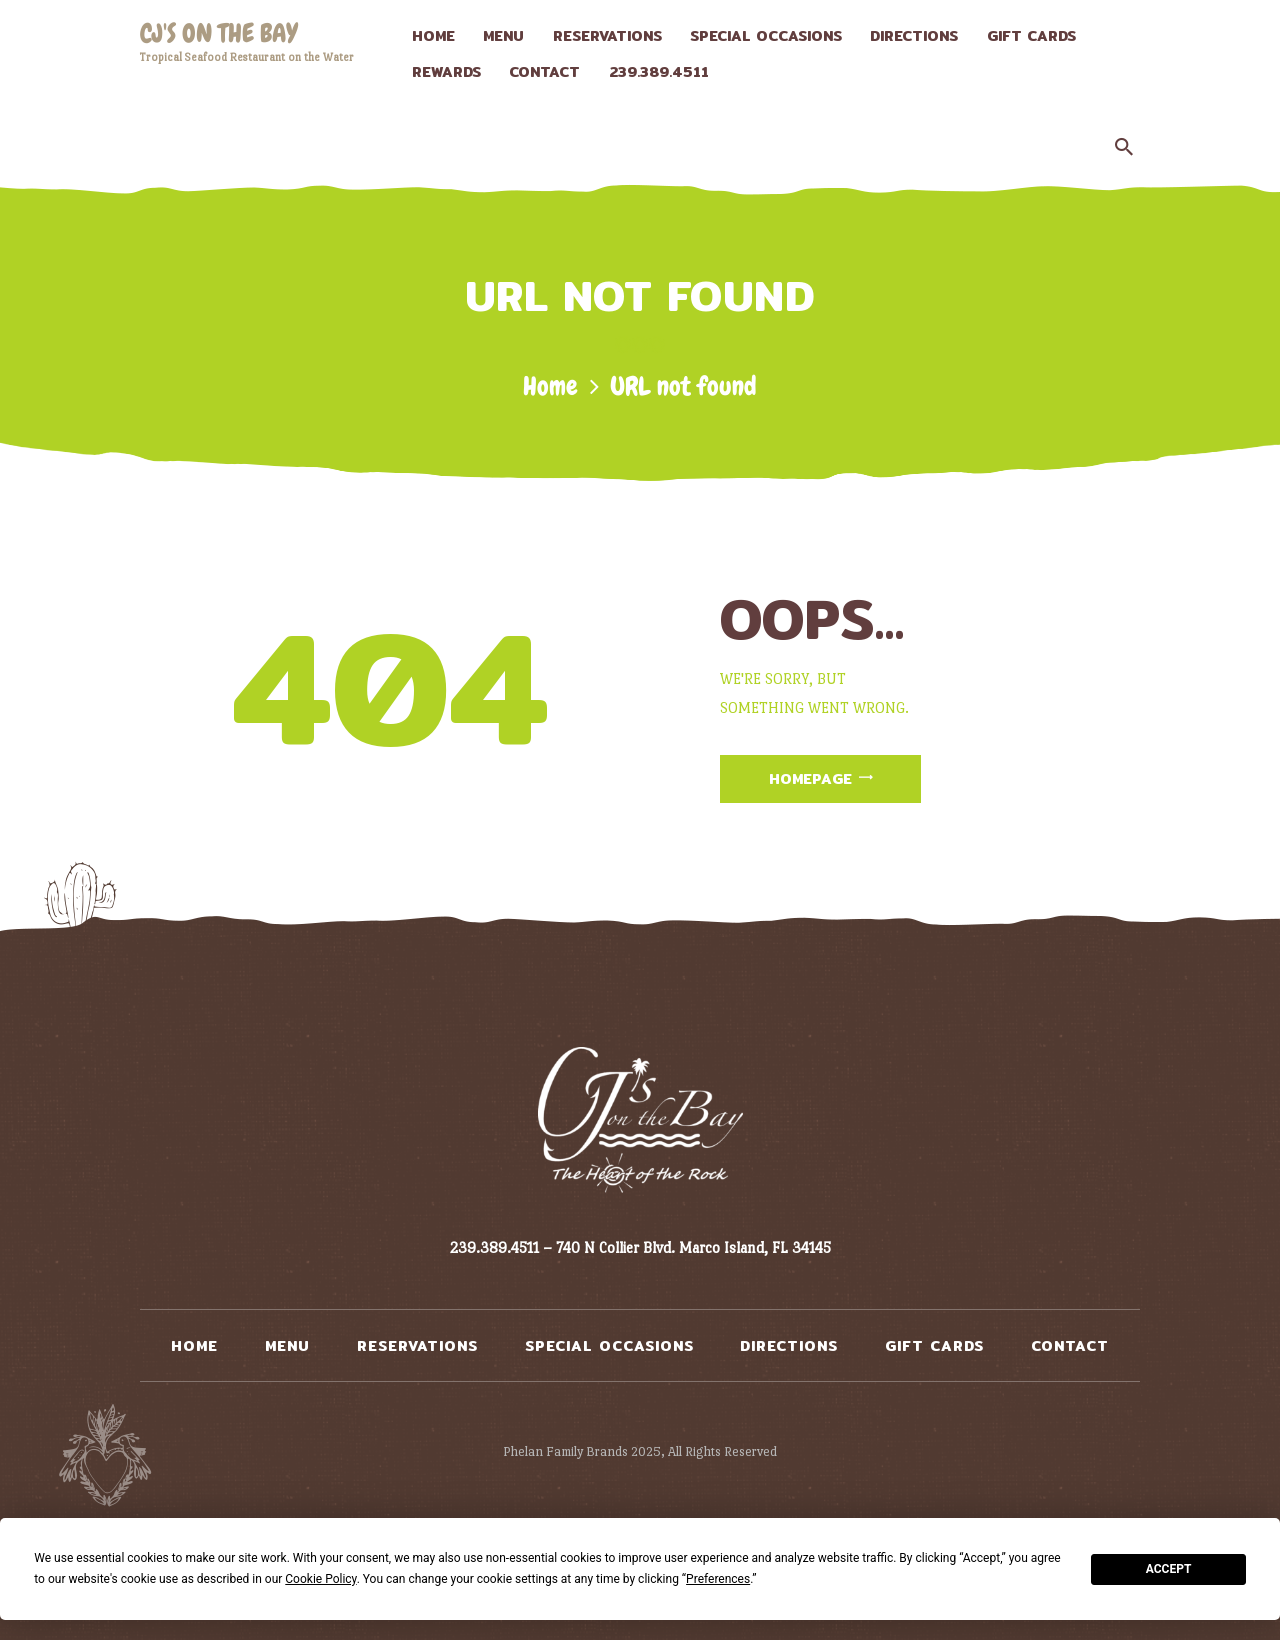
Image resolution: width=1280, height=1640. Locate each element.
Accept (1169, 1569)
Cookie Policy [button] (320, 1579)
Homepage (810, 779)
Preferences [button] (718, 1579)
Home (550, 386)
